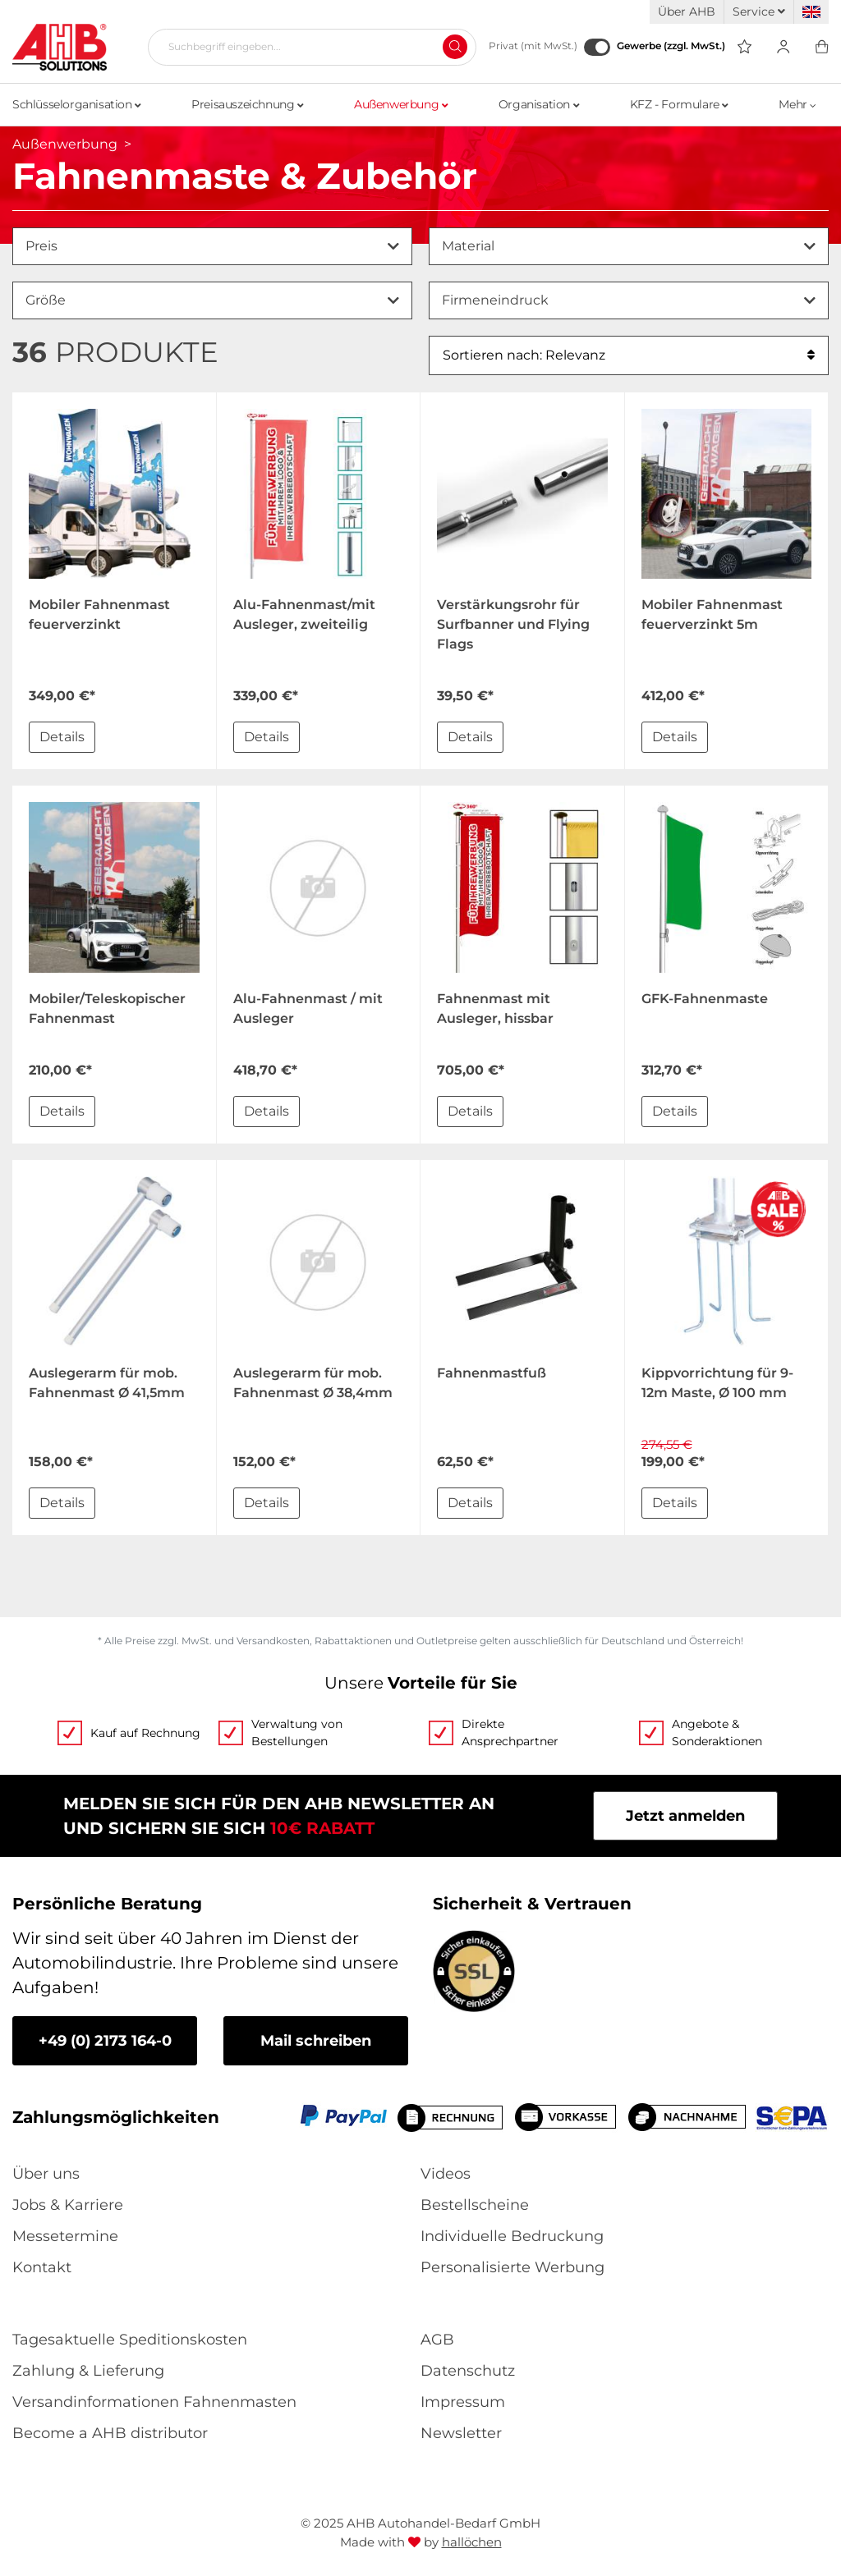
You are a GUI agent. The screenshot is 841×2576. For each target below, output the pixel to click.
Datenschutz (467, 2371)
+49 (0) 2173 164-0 (105, 2041)
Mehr (797, 104)
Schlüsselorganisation (76, 104)
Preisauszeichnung (247, 104)
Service (759, 11)
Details (62, 737)
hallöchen (472, 2542)
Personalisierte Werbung (512, 2267)
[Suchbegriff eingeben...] (305, 46)
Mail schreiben (315, 2041)
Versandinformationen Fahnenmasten (154, 2402)
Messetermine (65, 2236)
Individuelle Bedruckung (512, 2236)
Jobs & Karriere (67, 2205)
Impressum (462, 2402)
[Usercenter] (783, 47)
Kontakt (41, 2267)
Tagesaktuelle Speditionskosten (129, 2340)
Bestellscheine (474, 2205)
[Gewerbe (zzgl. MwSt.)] (597, 47)
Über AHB (686, 11)
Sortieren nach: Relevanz (629, 355)
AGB (437, 2340)
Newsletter (461, 2433)
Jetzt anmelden (685, 1816)
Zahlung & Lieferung (88, 2371)
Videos (445, 2174)
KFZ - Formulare (679, 104)
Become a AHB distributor (110, 2433)
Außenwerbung (401, 104)
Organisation (539, 104)
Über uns (46, 2174)
